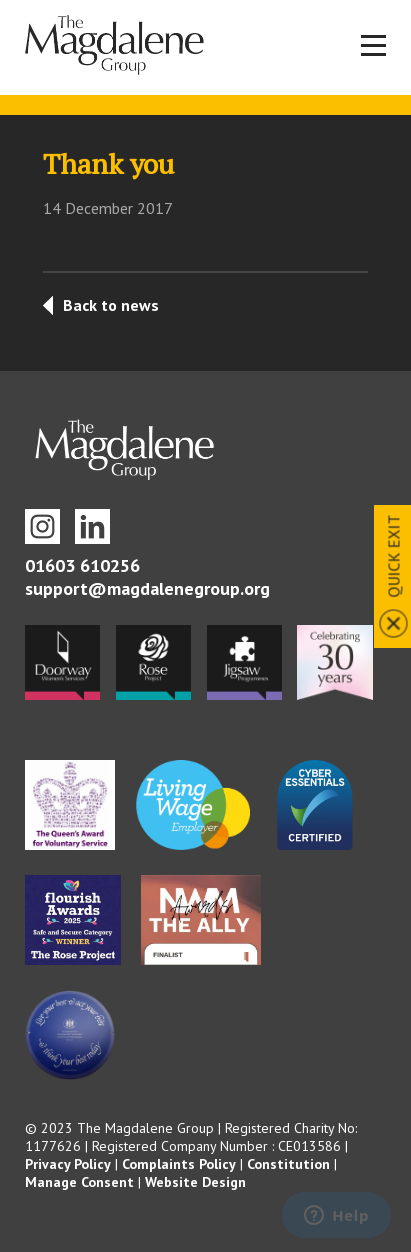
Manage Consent (79, 1182)
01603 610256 (82, 565)
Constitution (288, 1164)
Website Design (195, 1182)
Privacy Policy (68, 1164)
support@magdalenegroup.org (147, 588)
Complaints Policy (179, 1164)
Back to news (111, 305)
